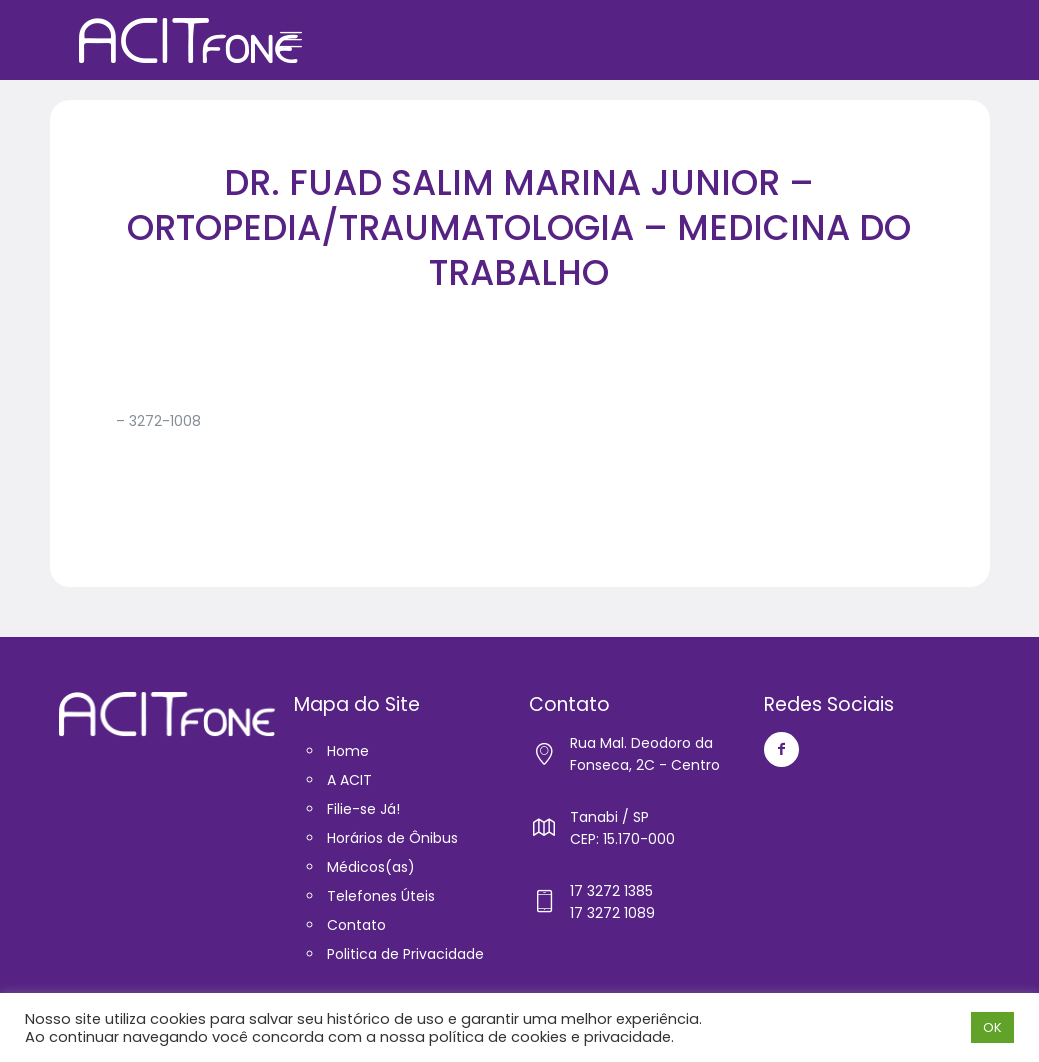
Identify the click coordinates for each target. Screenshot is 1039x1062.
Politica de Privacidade (405, 954)
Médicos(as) (371, 867)
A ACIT (349, 780)
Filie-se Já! (363, 809)
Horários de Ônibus (392, 838)
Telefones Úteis (381, 896)
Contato (356, 925)
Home (348, 751)
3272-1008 (165, 421)
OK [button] (992, 1027)
